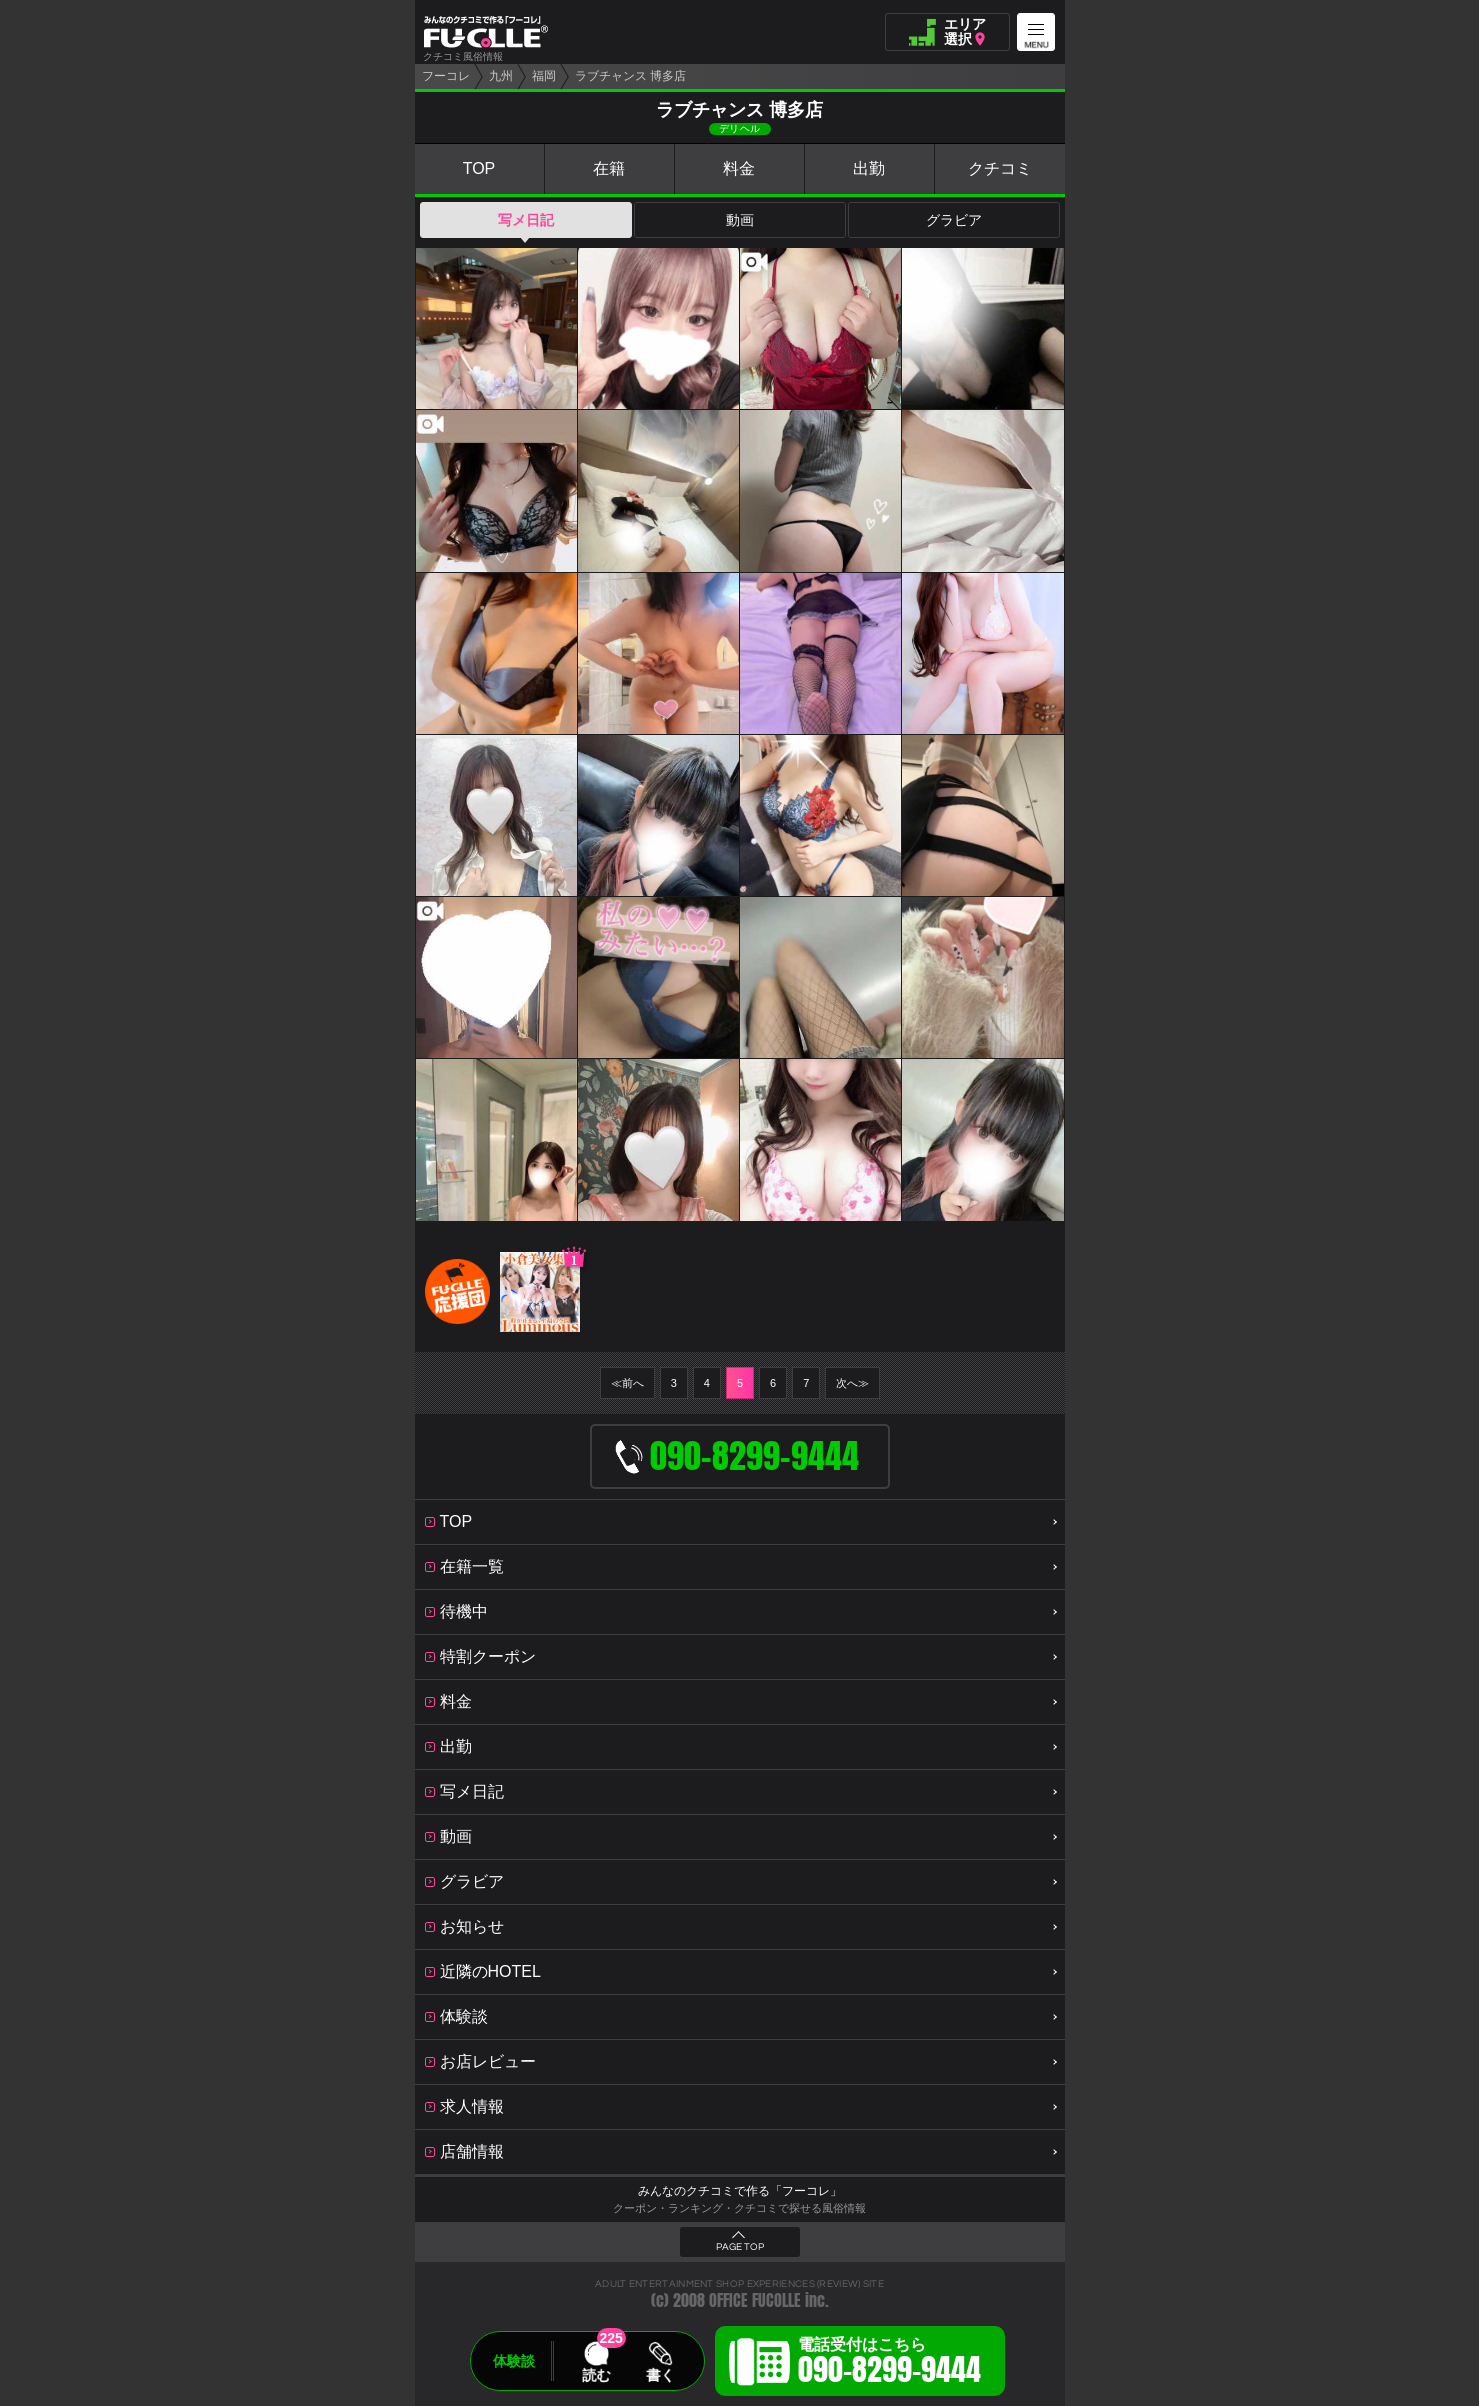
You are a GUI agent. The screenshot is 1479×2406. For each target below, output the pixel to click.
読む (596, 2375)
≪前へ (627, 1383)
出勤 (869, 168)
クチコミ (1000, 168)
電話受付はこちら (889, 2364)
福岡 (544, 76)
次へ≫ (852, 1383)
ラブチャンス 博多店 (630, 76)
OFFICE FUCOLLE (755, 2300)
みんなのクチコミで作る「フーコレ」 (740, 2191)
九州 (501, 76)
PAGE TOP (740, 2247)
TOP (479, 168)
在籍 (609, 168)
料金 (739, 168)
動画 (740, 220)
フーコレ (446, 76)
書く (660, 2375)
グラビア (954, 220)
